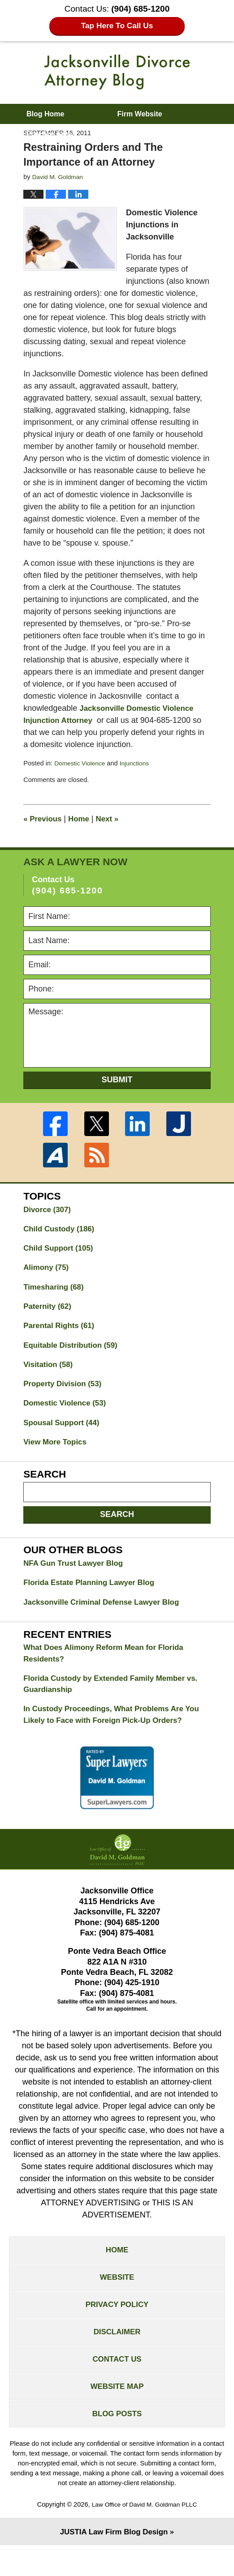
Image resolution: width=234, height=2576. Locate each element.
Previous (43, 818)
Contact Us (117, 2384)
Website (117, 2297)
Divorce (48, 1209)
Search (117, 1524)
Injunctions (138, 763)
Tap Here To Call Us (117, 26)
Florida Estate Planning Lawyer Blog (93, 1593)
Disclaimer (117, 2355)
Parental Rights (61, 1330)
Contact (183, 154)
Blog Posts (117, 2442)
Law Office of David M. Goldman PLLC (144, 2534)
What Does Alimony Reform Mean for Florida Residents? (108, 1666)
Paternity (48, 1310)
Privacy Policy (117, 2326)
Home (82, 818)
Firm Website (139, 114)
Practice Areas (51, 134)
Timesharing (55, 1290)
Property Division (65, 1391)
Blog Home (45, 114)
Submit (117, 1079)
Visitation (49, 1371)
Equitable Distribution (73, 1350)
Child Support (60, 1250)
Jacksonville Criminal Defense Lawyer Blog (106, 1614)
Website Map (116, 2413)
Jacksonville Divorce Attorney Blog (117, 72)
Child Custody (61, 1230)
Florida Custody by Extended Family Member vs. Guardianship (116, 1698)
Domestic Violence (81, 763)
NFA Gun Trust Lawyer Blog (76, 1573)
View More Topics (57, 1451)
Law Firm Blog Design (113, 2562)
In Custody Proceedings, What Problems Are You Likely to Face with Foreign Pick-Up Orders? (116, 1730)
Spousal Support (63, 1431)
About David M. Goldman (69, 154)
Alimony (47, 1270)
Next (112, 818)
